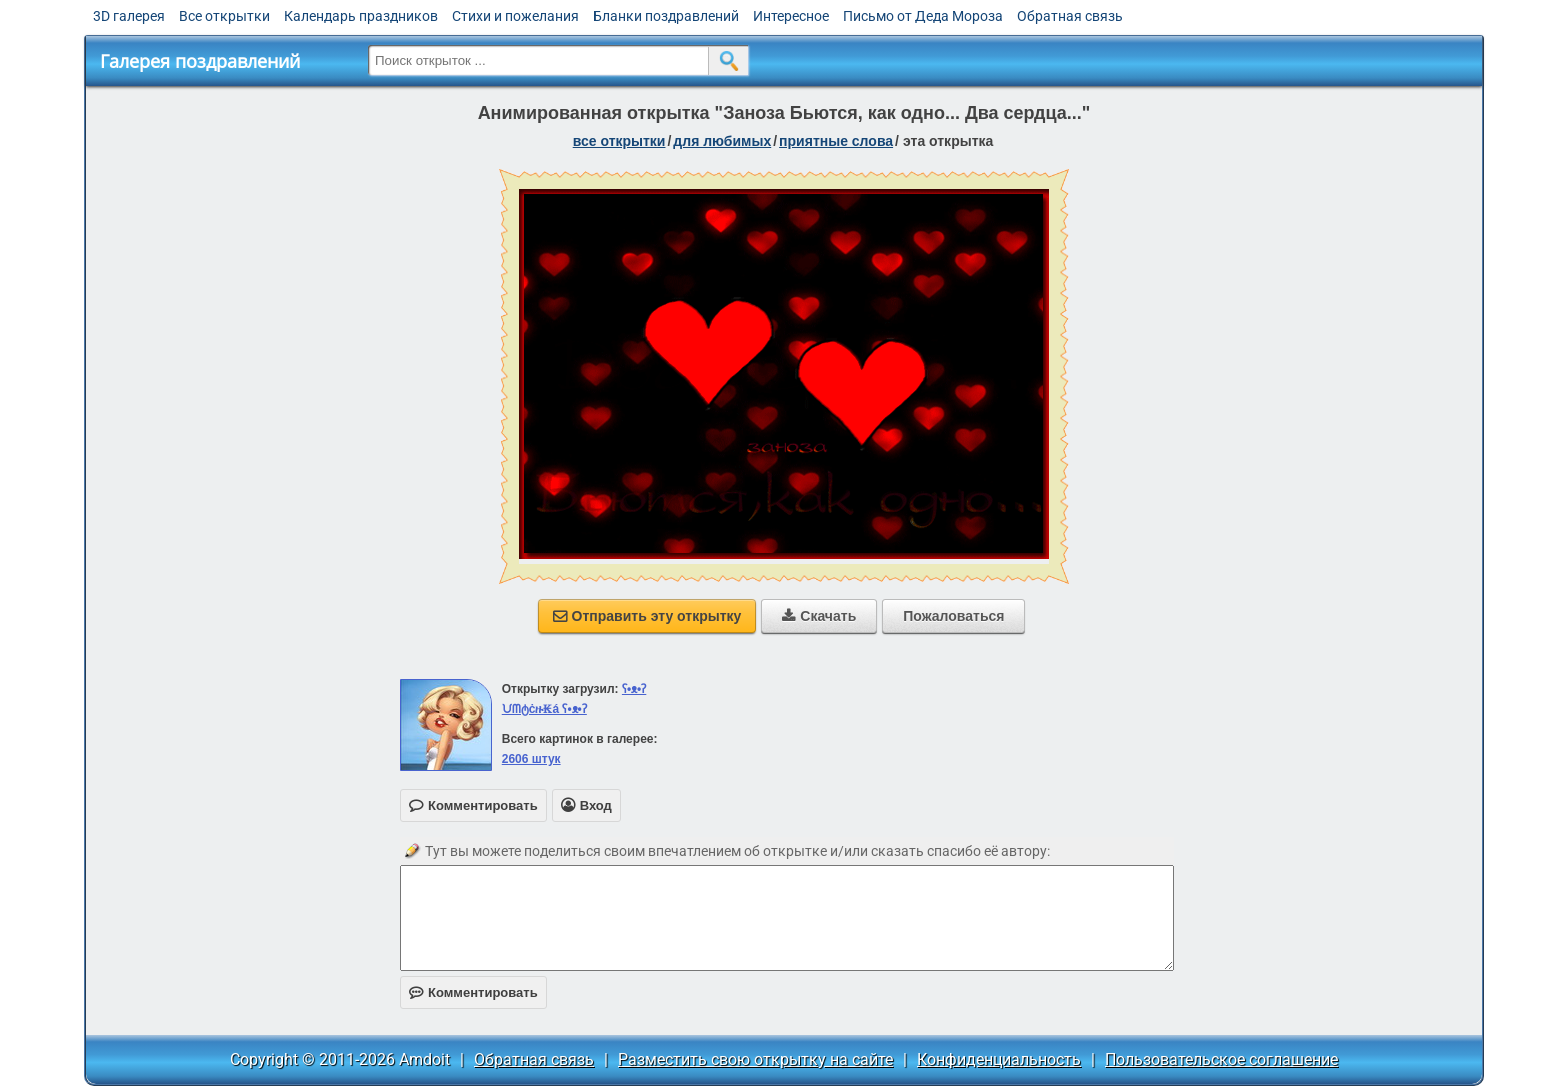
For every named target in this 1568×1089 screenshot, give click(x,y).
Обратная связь (1070, 16)
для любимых (722, 141)
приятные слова (836, 141)
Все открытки (224, 16)
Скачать (819, 616)
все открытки (619, 141)
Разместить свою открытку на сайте (755, 1059)
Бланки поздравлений (666, 16)
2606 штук (531, 759)
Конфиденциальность (999, 1059)
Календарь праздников (361, 16)
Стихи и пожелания (515, 16)
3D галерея (129, 16)
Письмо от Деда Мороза (923, 16)
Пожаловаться (953, 616)
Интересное (791, 16)
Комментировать (473, 992)
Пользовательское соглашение (1221, 1059)
